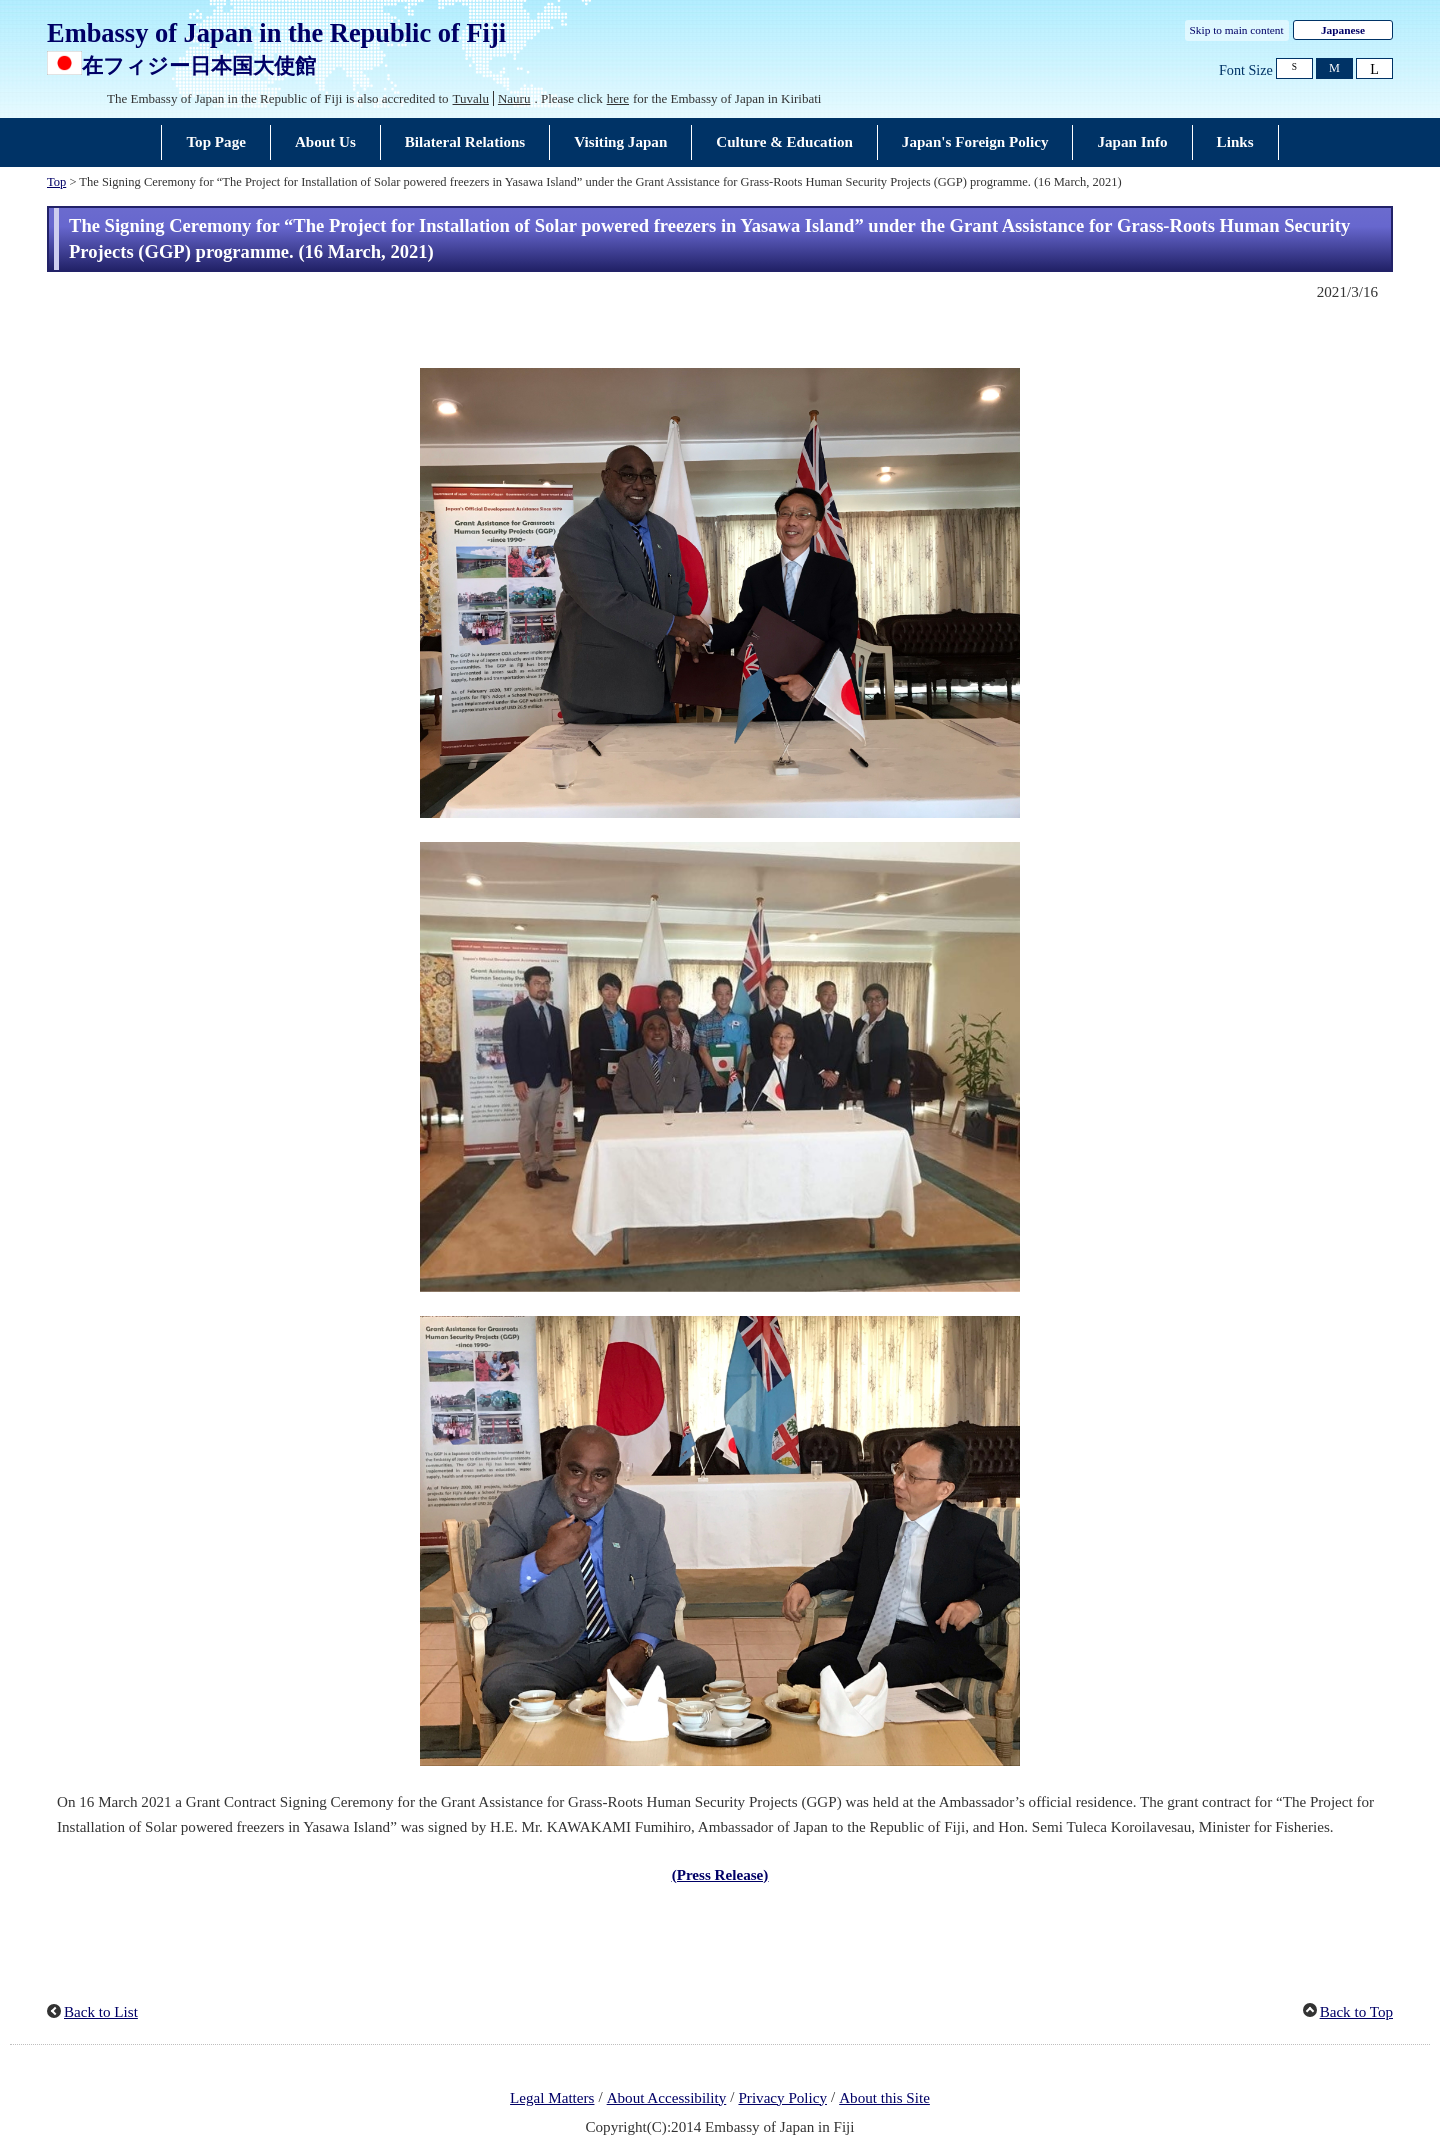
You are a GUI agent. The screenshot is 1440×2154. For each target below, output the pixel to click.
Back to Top (1356, 2012)
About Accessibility (667, 2098)
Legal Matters (552, 2098)
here (618, 98)
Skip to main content (1237, 30)
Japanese (1343, 30)
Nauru (514, 98)
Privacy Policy (782, 2098)
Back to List (101, 2012)
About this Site (884, 2098)
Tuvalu (471, 98)
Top (56, 182)
